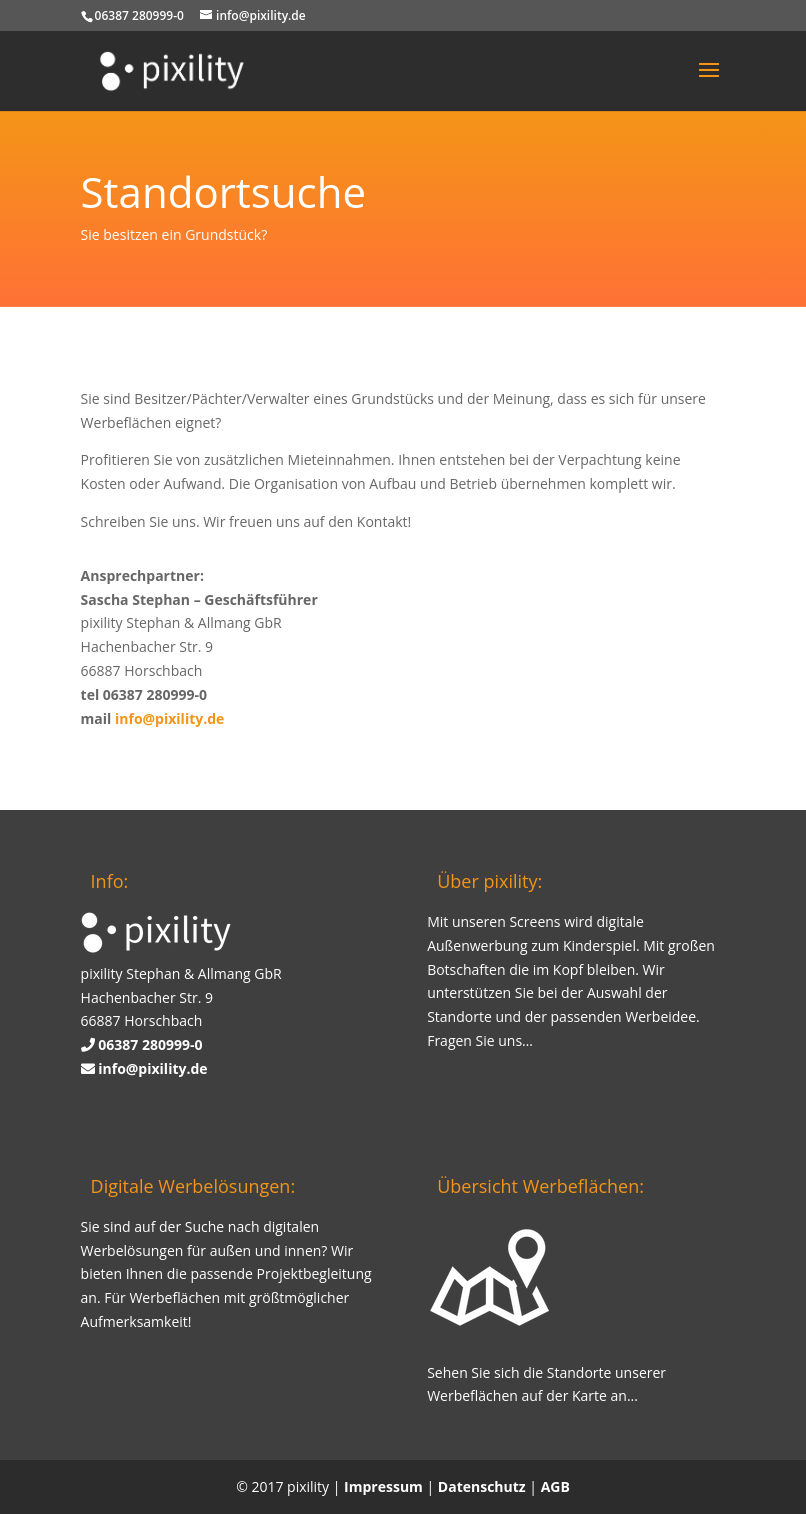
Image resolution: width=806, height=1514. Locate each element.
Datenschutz (482, 1486)
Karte (589, 1395)
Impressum (383, 1486)
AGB (555, 1486)
